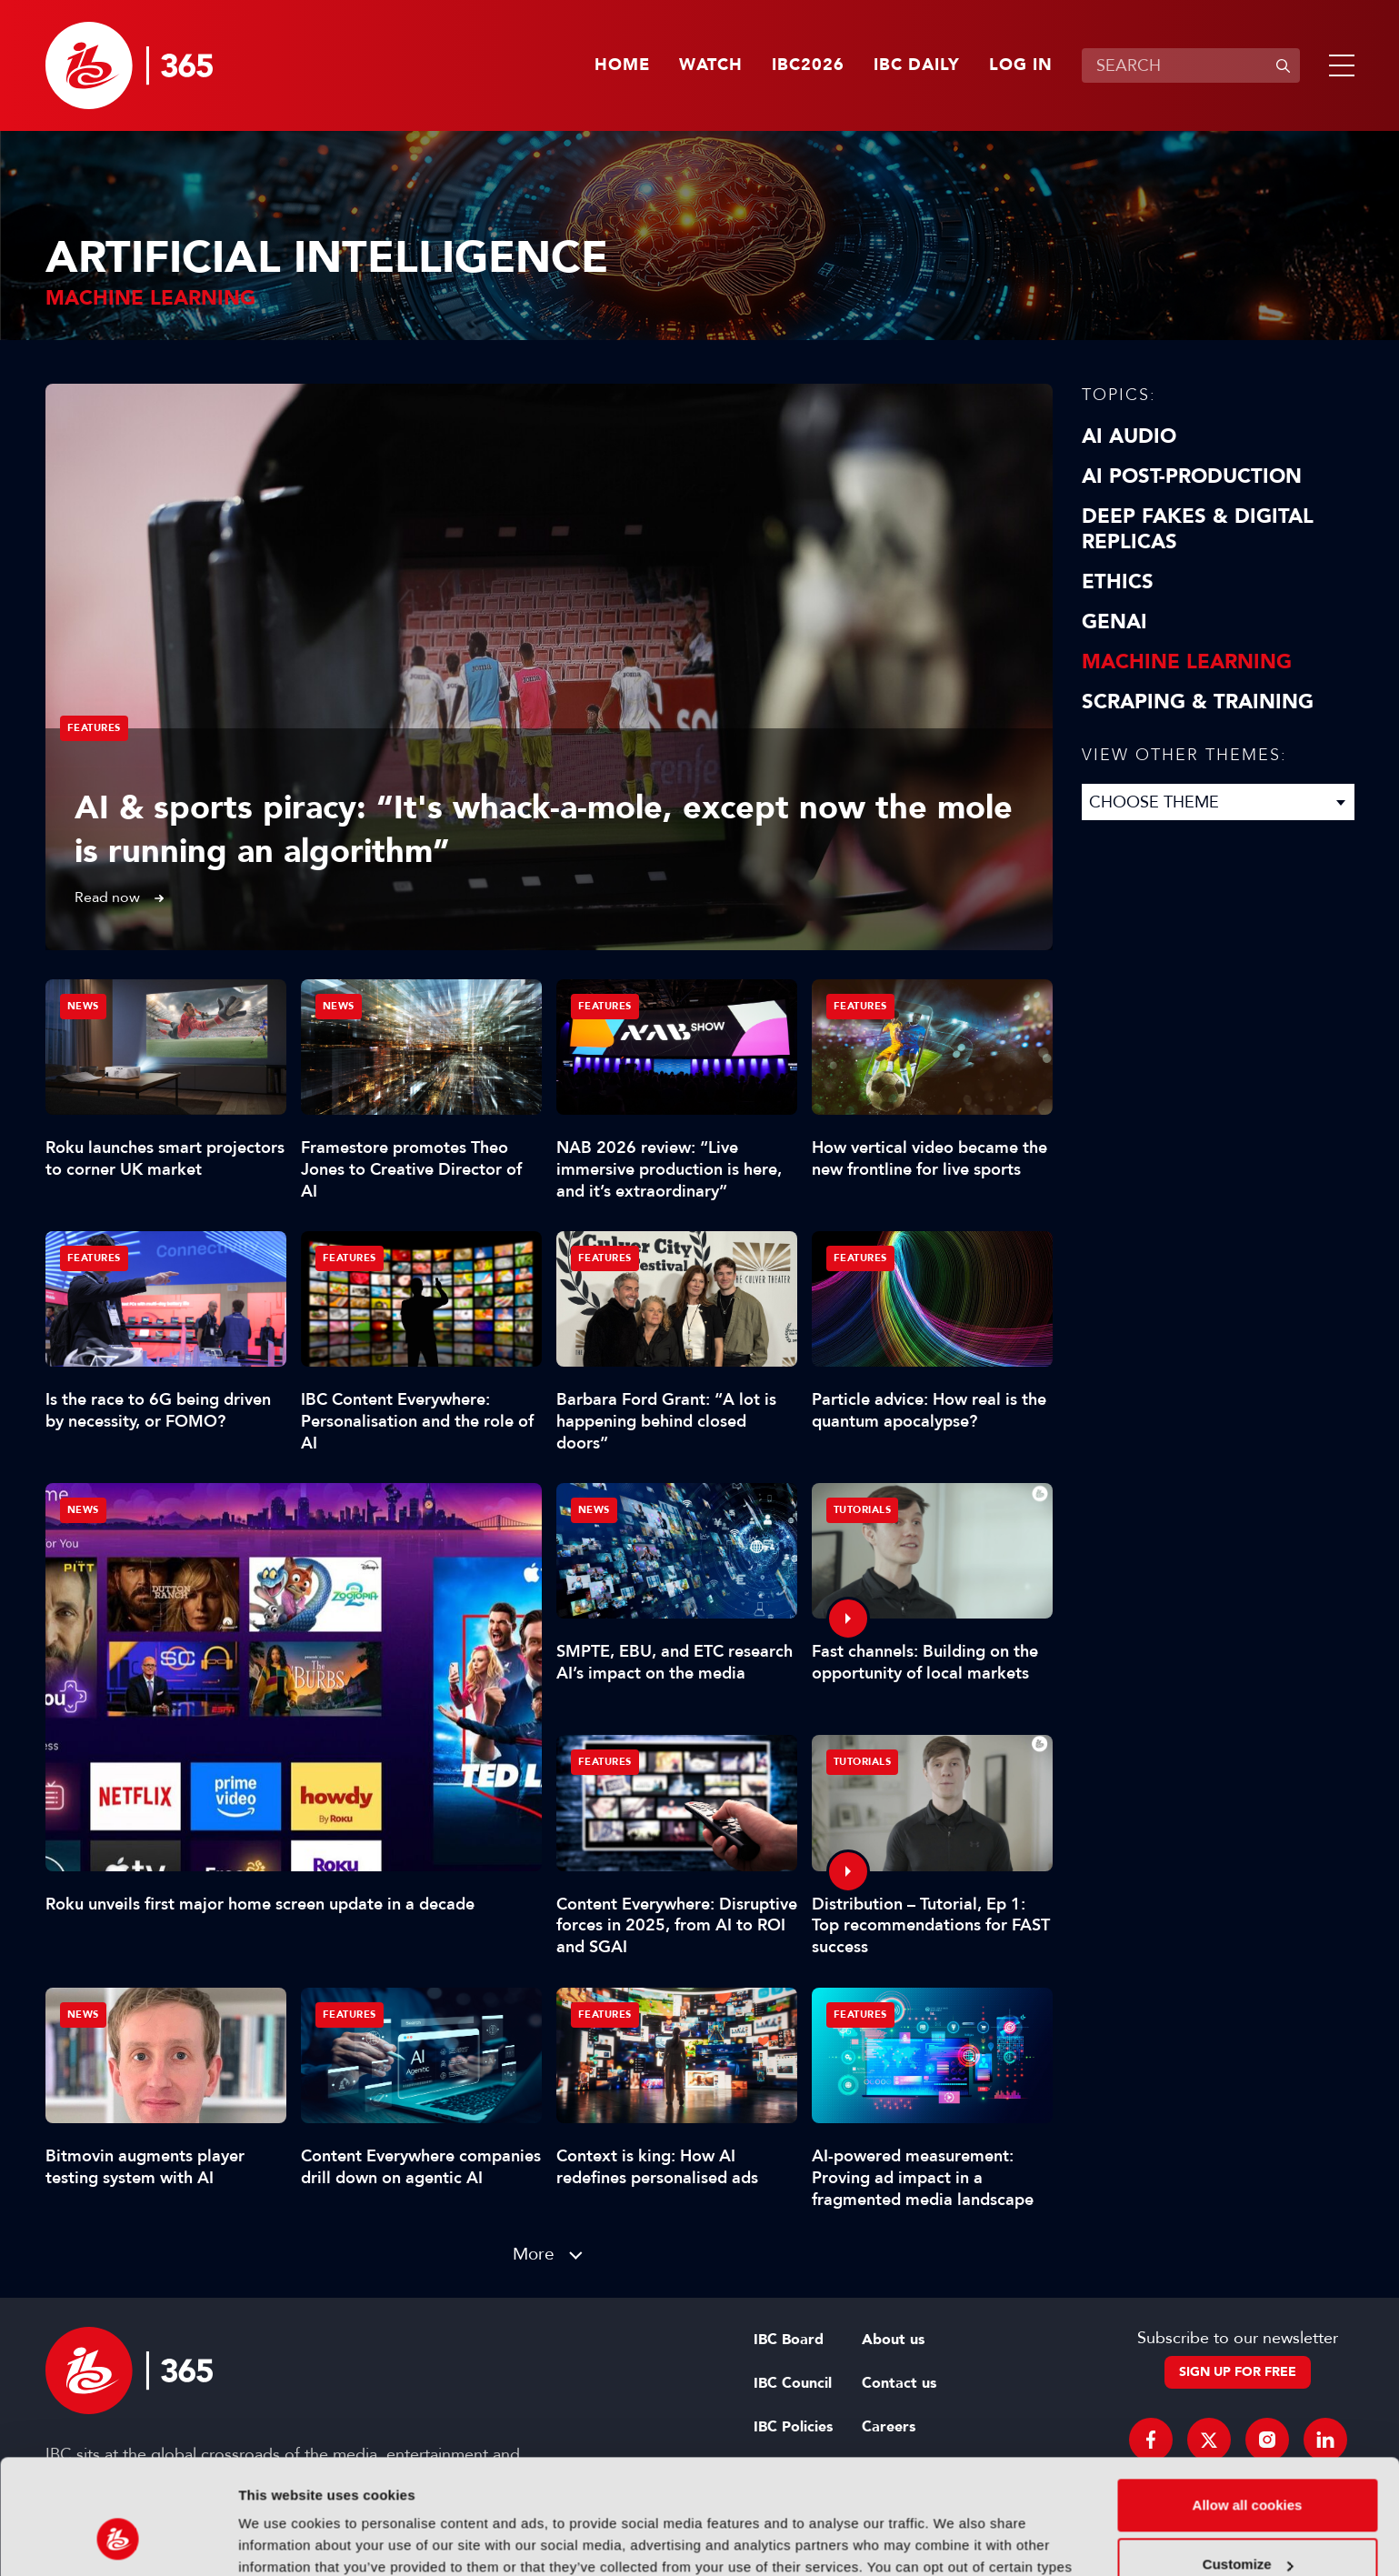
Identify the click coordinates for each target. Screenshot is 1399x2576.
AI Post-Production (1192, 476)
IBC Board (789, 2340)
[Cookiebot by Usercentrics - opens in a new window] (117, 2540)
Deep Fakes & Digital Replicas (1198, 529)
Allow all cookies (1248, 2406)
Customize (1248, 2465)
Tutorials (863, 1510)
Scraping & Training (1198, 702)
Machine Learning (1187, 662)
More (534, 2253)
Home (622, 65)
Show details (280, 2540)
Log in (1021, 65)
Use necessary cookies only (1247, 2525)
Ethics (1118, 582)
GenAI (1114, 622)
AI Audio (1129, 436)
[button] (1338, 65)
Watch (711, 65)
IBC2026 (808, 65)
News (83, 1510)
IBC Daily (917, 65)
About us (893, 2340)
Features (94, 728)
